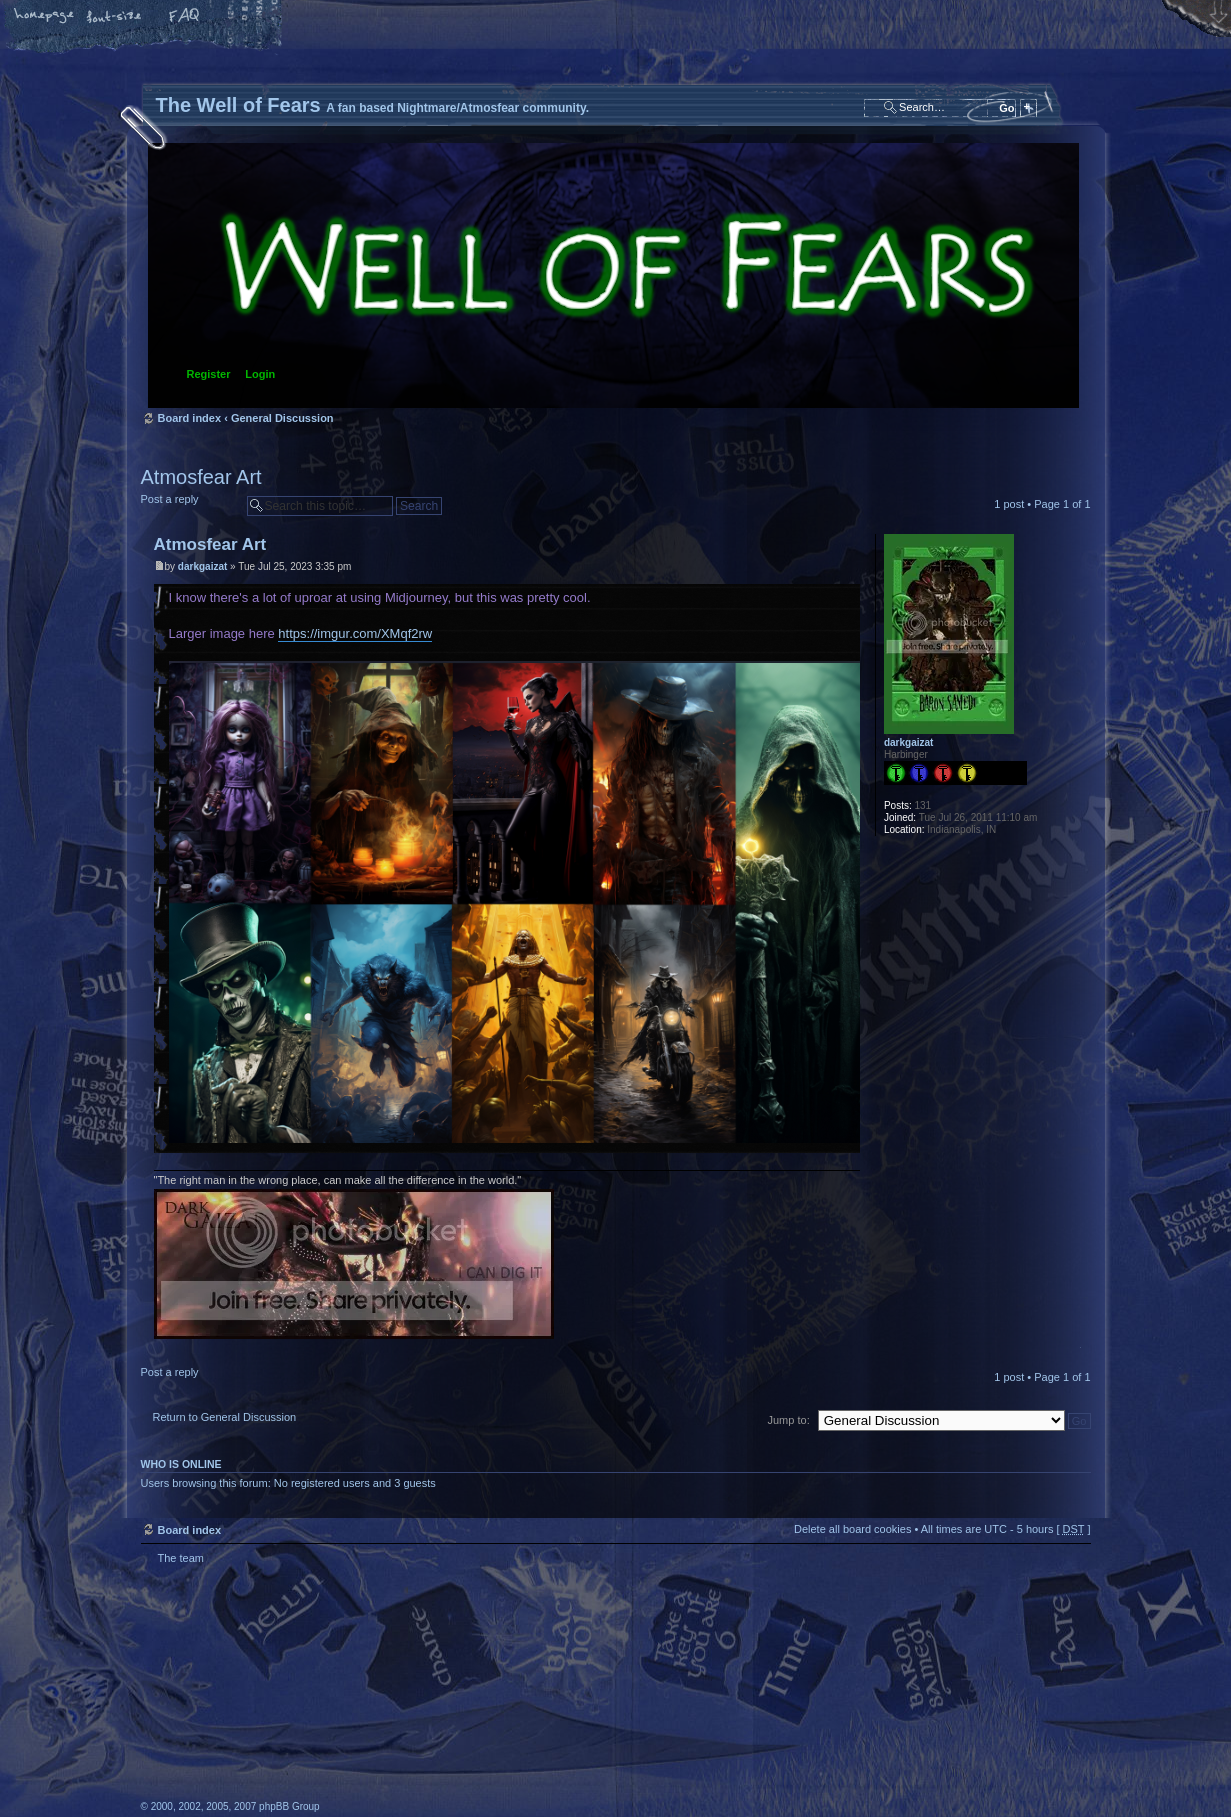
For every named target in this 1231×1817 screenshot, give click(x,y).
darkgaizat (202, 566)
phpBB (366, 1691)
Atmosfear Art (201, 477)
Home (45, 17)
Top (1075, 1351)
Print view (1076, 451)
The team (181, 1558)
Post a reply (189, 505)
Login (260, 374)
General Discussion (282, 418)
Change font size (115, 17)
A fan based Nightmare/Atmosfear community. (456, 1704)
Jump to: (789, 1420)
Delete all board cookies (852, 1529)
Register (209, 374)
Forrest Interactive (1031, 1760)
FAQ (185, 17)
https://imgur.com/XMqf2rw (355, 633)
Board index (613, 275)
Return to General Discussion (225, 1417)
